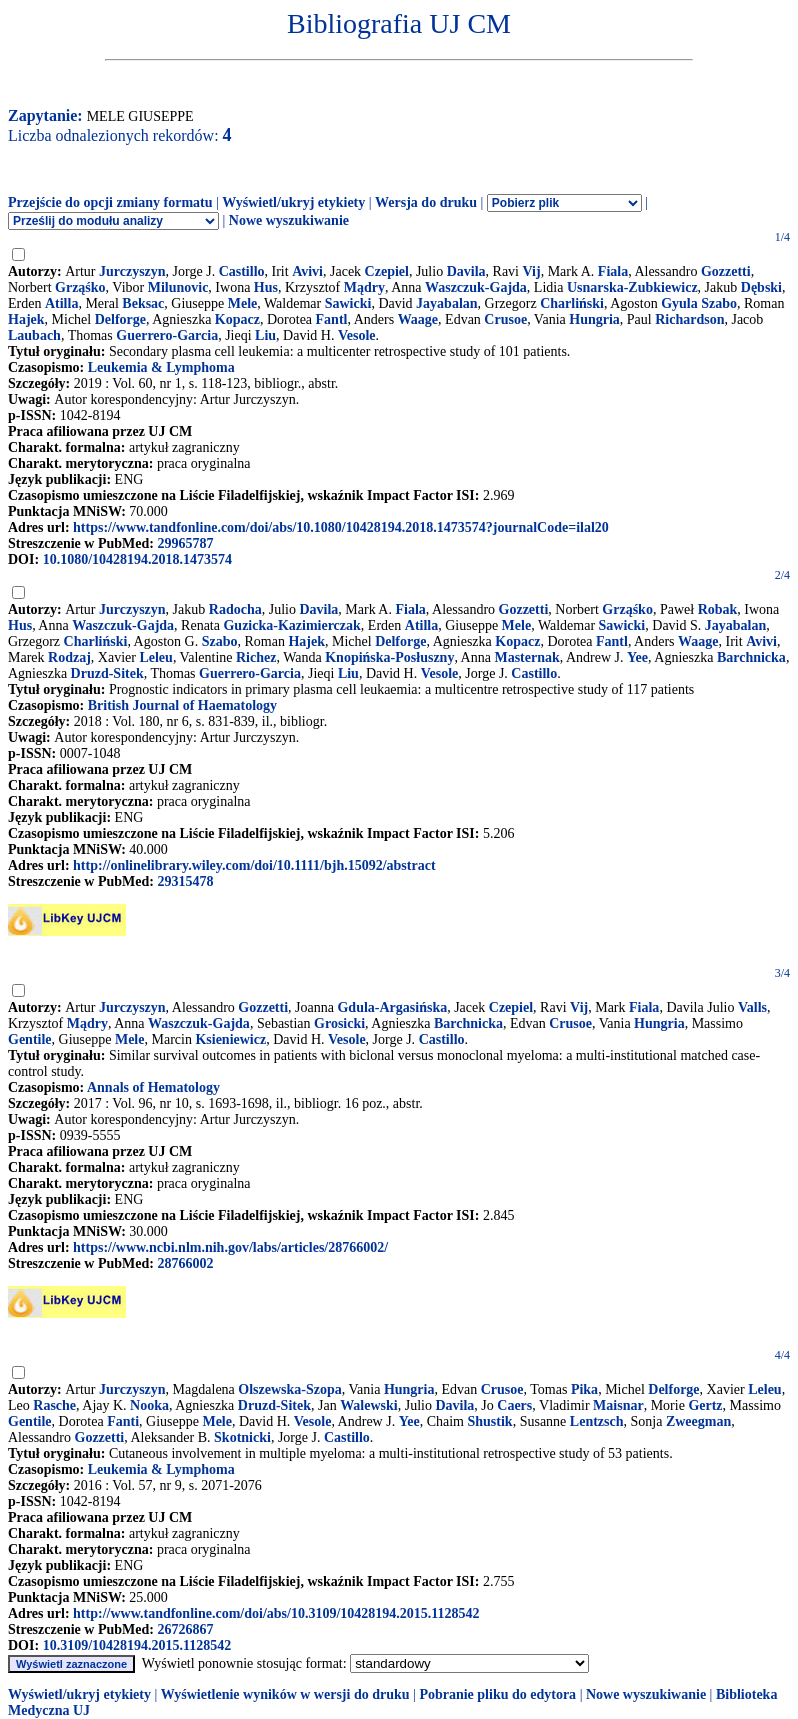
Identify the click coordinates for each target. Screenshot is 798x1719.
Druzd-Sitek (107, 673)
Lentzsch (597, 1421)
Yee (637, 657)
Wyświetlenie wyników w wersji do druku (285, 1694)
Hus (266, 287)
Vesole (357, 335)
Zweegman (698, 1421)
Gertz (705, 1405)
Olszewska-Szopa (289, 1389)
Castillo (242, 271)
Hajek (26, 319)
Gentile (30, 1039)
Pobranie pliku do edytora (497, 1694)
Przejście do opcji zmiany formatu (110, 202)
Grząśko (80, 287)
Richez (256, 657)
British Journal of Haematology (182, 705)
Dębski (761, 287)
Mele (243, 303)
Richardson (689, 319)
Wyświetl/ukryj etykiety (293, 202)
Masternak (526, 657)
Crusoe (505, 319)
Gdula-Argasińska (392, 1007)
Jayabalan (446, 303)
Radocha (235, 609)
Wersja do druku (426, 202)
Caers (514, 1405)
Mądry (364, 287)
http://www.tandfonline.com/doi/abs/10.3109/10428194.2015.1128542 (276, 1613)
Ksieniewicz (230, 1039)
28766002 (185, 1263)
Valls (752, 1007)
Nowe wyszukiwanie (289, 220)
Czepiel (387, 271)
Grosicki (339, 1023)
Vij (532, 271)
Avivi (307, 271)
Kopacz (237, 319)
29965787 (185, 543)
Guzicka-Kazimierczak (291, 625)
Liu (265, 335)
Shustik (490, 1421)
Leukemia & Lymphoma (161, 367)
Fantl (332, 319)
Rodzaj (69, 657)
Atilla (61, 303)
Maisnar (618, 1405)
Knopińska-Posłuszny (389, 657)
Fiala (613, 271)
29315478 (185, 881)
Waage (418, 319)
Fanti (123, 1421)
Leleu (155, 657)
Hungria (594, 319)
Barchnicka (751, 657)
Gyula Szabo (699, 303)
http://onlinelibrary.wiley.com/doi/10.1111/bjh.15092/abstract (254, 865)
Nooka (149, 1405)
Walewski (369, 1405)
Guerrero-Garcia (167, 335)
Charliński (572, 303)
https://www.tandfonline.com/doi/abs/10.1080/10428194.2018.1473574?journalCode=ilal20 (341, 527)
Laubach (34, 335)
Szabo (220, 641)
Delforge (120, 319)
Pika (584, 1389)
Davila (466, 271)
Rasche (54, 1405)
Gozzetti (726, 271)
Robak (718, 609)
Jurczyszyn (132, 271)
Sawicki (348, 303)
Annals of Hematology (153, 1087)
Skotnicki (242, 1437)
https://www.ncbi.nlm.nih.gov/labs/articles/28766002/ (230, 1247)
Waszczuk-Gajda (476, 287)
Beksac (143, 303)
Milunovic (178, 287)
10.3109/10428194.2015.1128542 (137, 1645)
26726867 (185, 1629)
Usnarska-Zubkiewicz (632, 287)
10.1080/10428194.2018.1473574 (137, 559)
